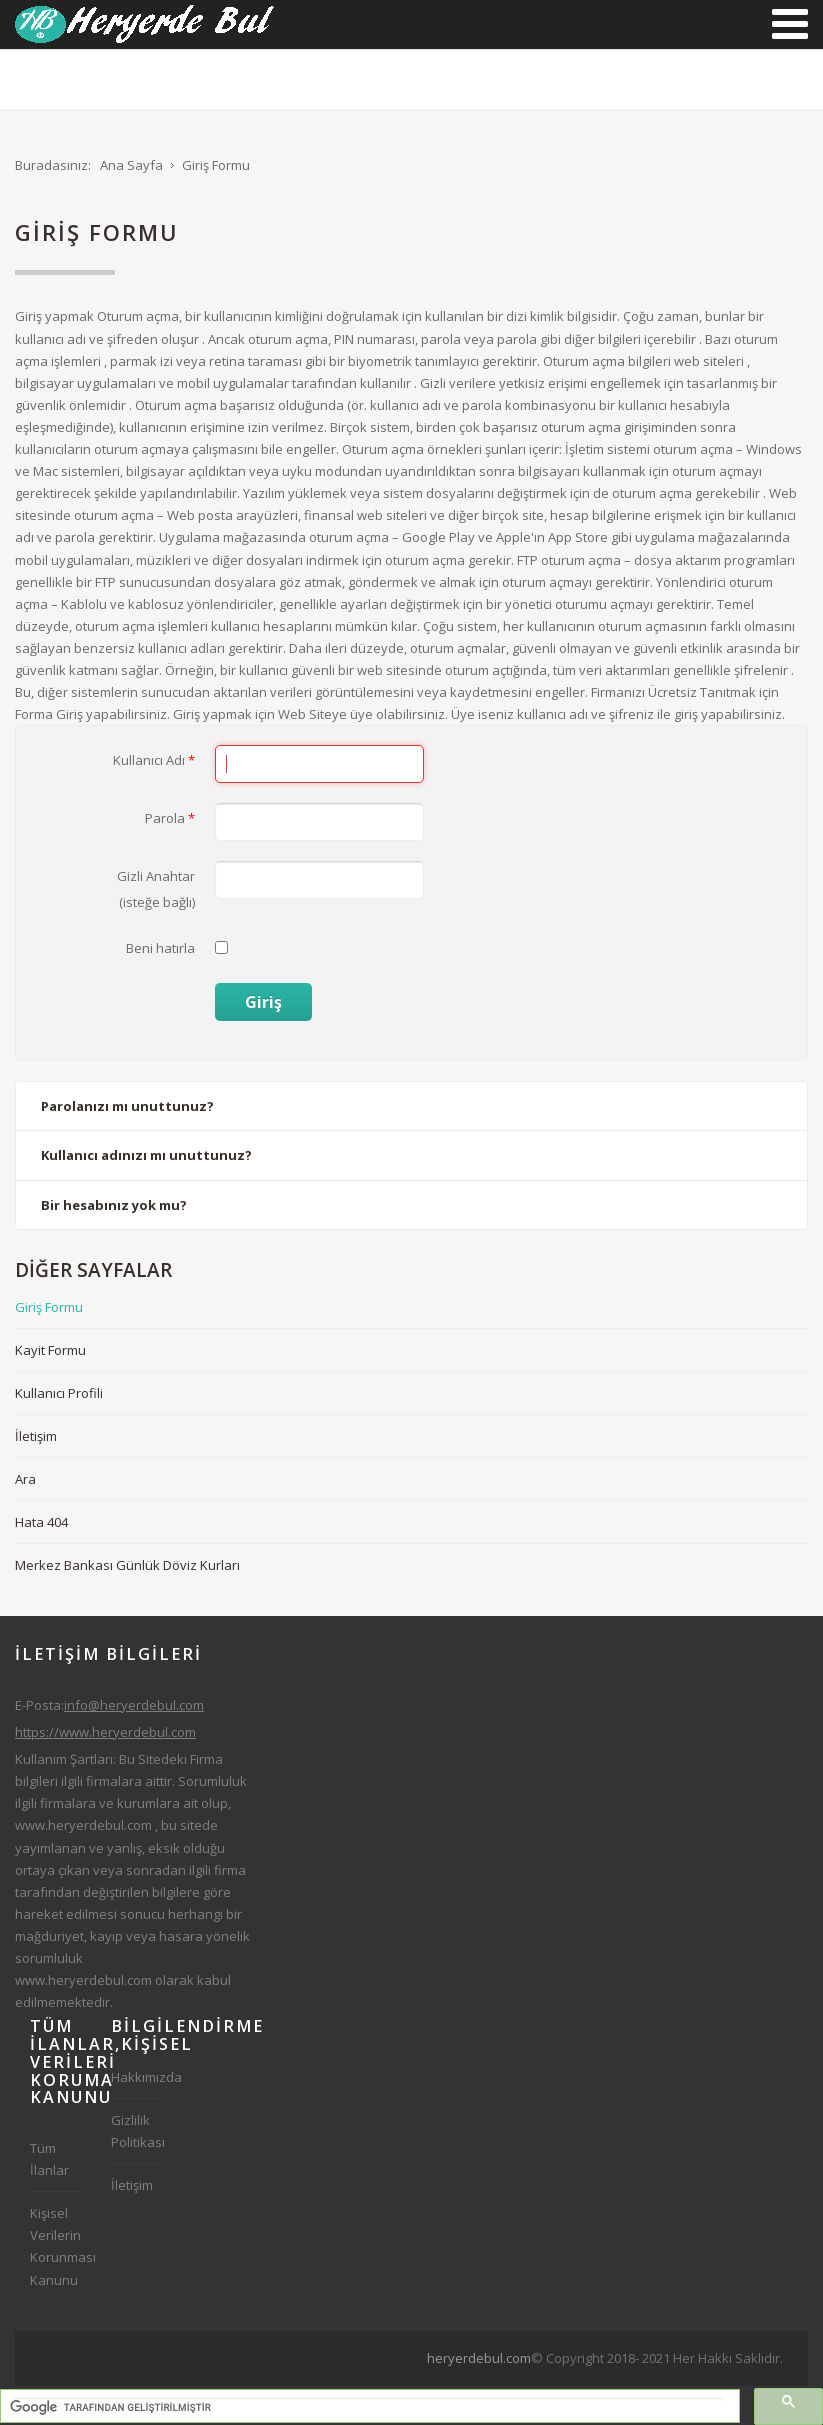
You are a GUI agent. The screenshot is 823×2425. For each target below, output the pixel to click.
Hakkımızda (136, 2077)
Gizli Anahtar (156, 876)
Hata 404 (41, 1522)
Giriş (263, 1002)
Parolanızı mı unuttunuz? (127, 1106)
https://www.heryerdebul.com (105, 1732)
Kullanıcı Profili (59, 1393)
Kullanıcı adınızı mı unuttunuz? (146, 1155)
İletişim (36, 1436)
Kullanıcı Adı (154, 760)
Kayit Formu (50, 1350)
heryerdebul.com (479, 2358)
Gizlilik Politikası (136, 2131)
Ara (25, 1479)
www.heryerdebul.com (83, 1825)
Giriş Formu (49, 1307)
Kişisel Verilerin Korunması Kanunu (55, 2246)
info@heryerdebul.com (134, 1705)
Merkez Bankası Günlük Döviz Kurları (127, 1565)
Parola (170, 818)
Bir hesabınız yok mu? (114, 1205)
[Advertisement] (427, 2394)
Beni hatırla (160, 948)
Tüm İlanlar (49, 2159)
